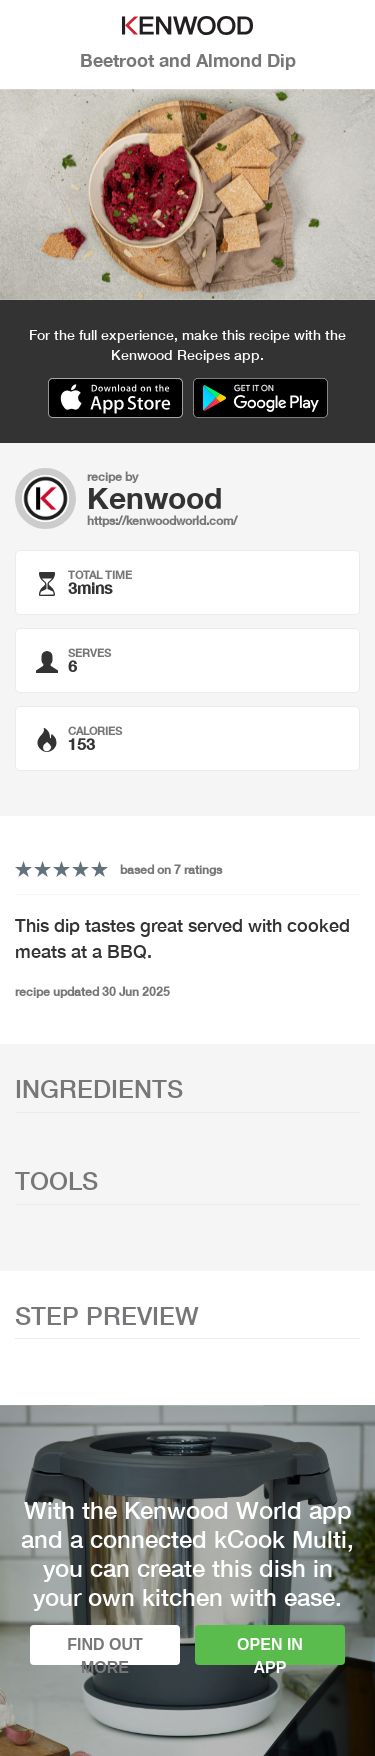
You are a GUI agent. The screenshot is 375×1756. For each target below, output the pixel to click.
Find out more (105, 1650)
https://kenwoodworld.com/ (162, 520)
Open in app (270, 1650)
